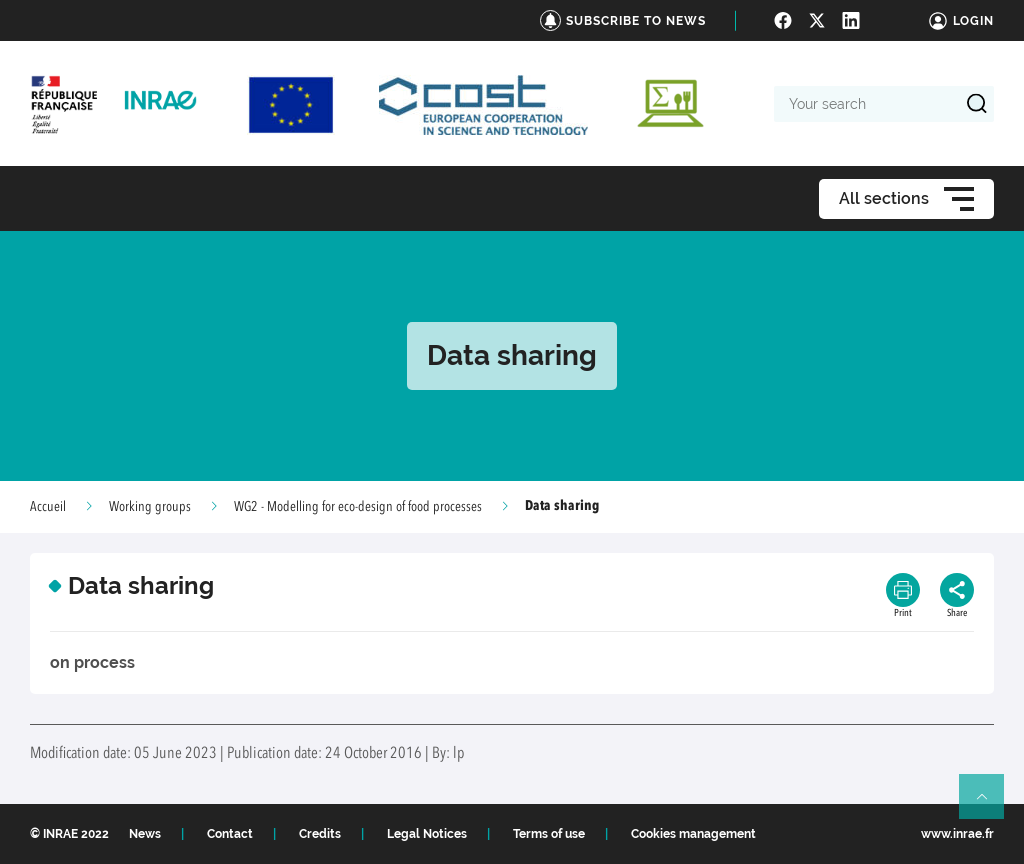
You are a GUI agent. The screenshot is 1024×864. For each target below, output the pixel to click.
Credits (320, 834)
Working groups (150, 507)
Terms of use (549, 834)
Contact (230, 834)
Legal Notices (427, 834)
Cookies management (693, 834)
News (145, 834)
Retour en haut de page (990, 805)
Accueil (48, 507)
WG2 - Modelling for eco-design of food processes (358, 507)
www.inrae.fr (957, 834)
